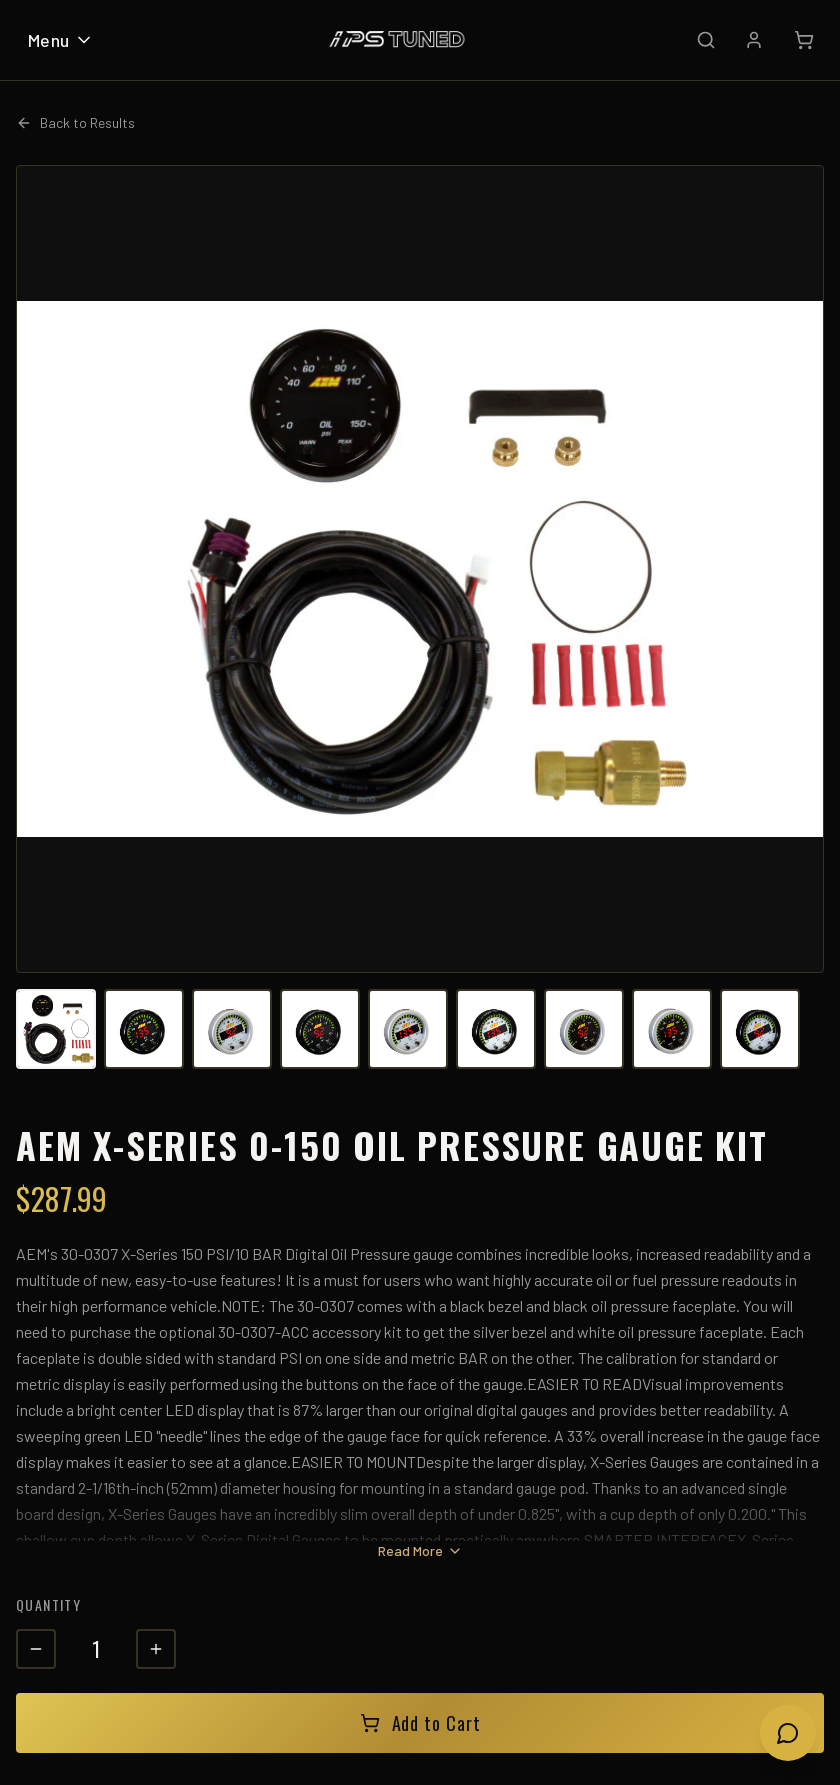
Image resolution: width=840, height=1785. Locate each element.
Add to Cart (420, 1723)
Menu (61, 40)
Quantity (48, 1604)
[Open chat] (788, 1733)
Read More (420, 1550)
